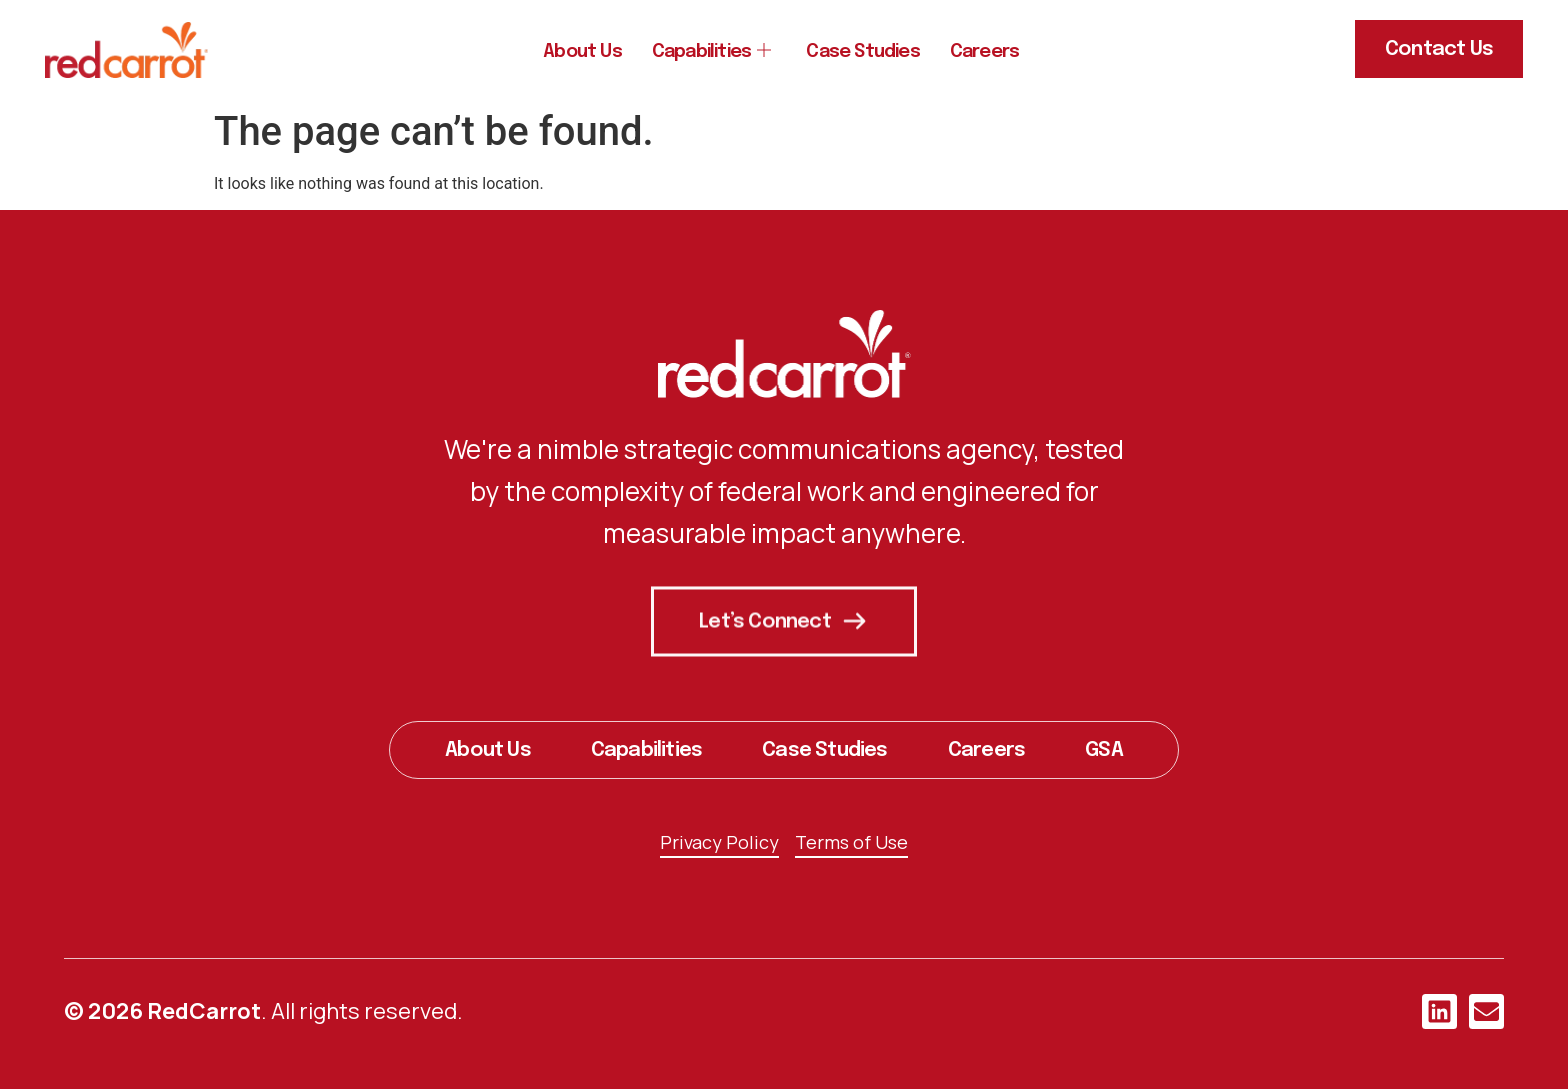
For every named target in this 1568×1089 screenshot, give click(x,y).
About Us (567, 51)
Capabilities (704, 51)
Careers (999, 51)
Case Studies (868, 51)
